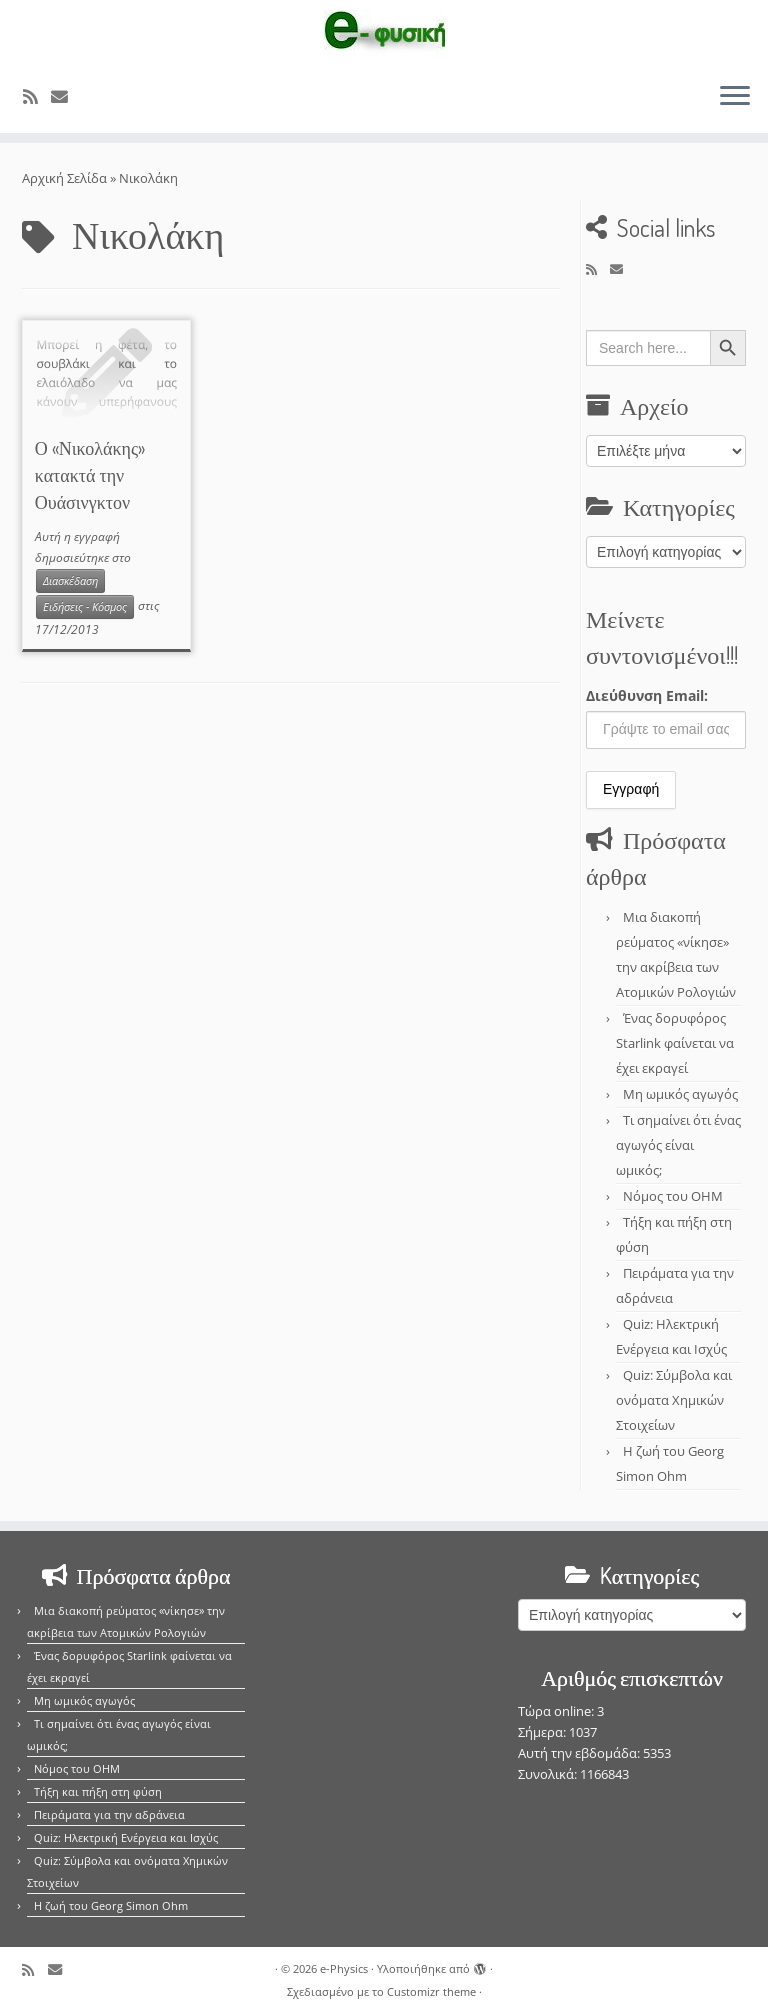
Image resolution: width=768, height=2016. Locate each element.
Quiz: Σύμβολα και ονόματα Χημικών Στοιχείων (674, 1400)
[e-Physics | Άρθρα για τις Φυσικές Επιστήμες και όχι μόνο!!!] (384, 33)
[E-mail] (66, 96)
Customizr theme (431, 1991)
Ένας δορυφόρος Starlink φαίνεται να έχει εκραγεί (675, 1043)
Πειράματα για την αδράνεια (109, 1814)
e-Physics (344, 1968)
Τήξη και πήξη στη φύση (98, 1791)
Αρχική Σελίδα (66, 178)
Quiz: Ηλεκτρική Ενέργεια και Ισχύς (126, 1837)
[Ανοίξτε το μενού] (735, 97)
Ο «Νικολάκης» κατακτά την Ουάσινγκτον (90, 475)
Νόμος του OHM (673, 1196)
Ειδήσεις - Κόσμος (85, 607)
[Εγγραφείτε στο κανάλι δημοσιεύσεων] (37, 96)
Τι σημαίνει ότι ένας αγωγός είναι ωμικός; (678, 1145)
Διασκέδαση (70, 581)
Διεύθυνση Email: (647, 695)
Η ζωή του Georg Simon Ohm (111, 1905)
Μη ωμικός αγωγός (680, 1094)
